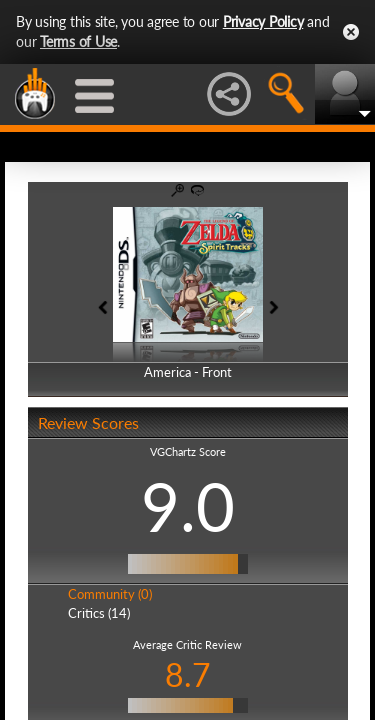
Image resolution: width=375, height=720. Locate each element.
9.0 (188, 506)
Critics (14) (99, 613)
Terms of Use (78, 41)
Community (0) (110, 594)
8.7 (188, 674)
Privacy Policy (263, 21)
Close (351, 32)
